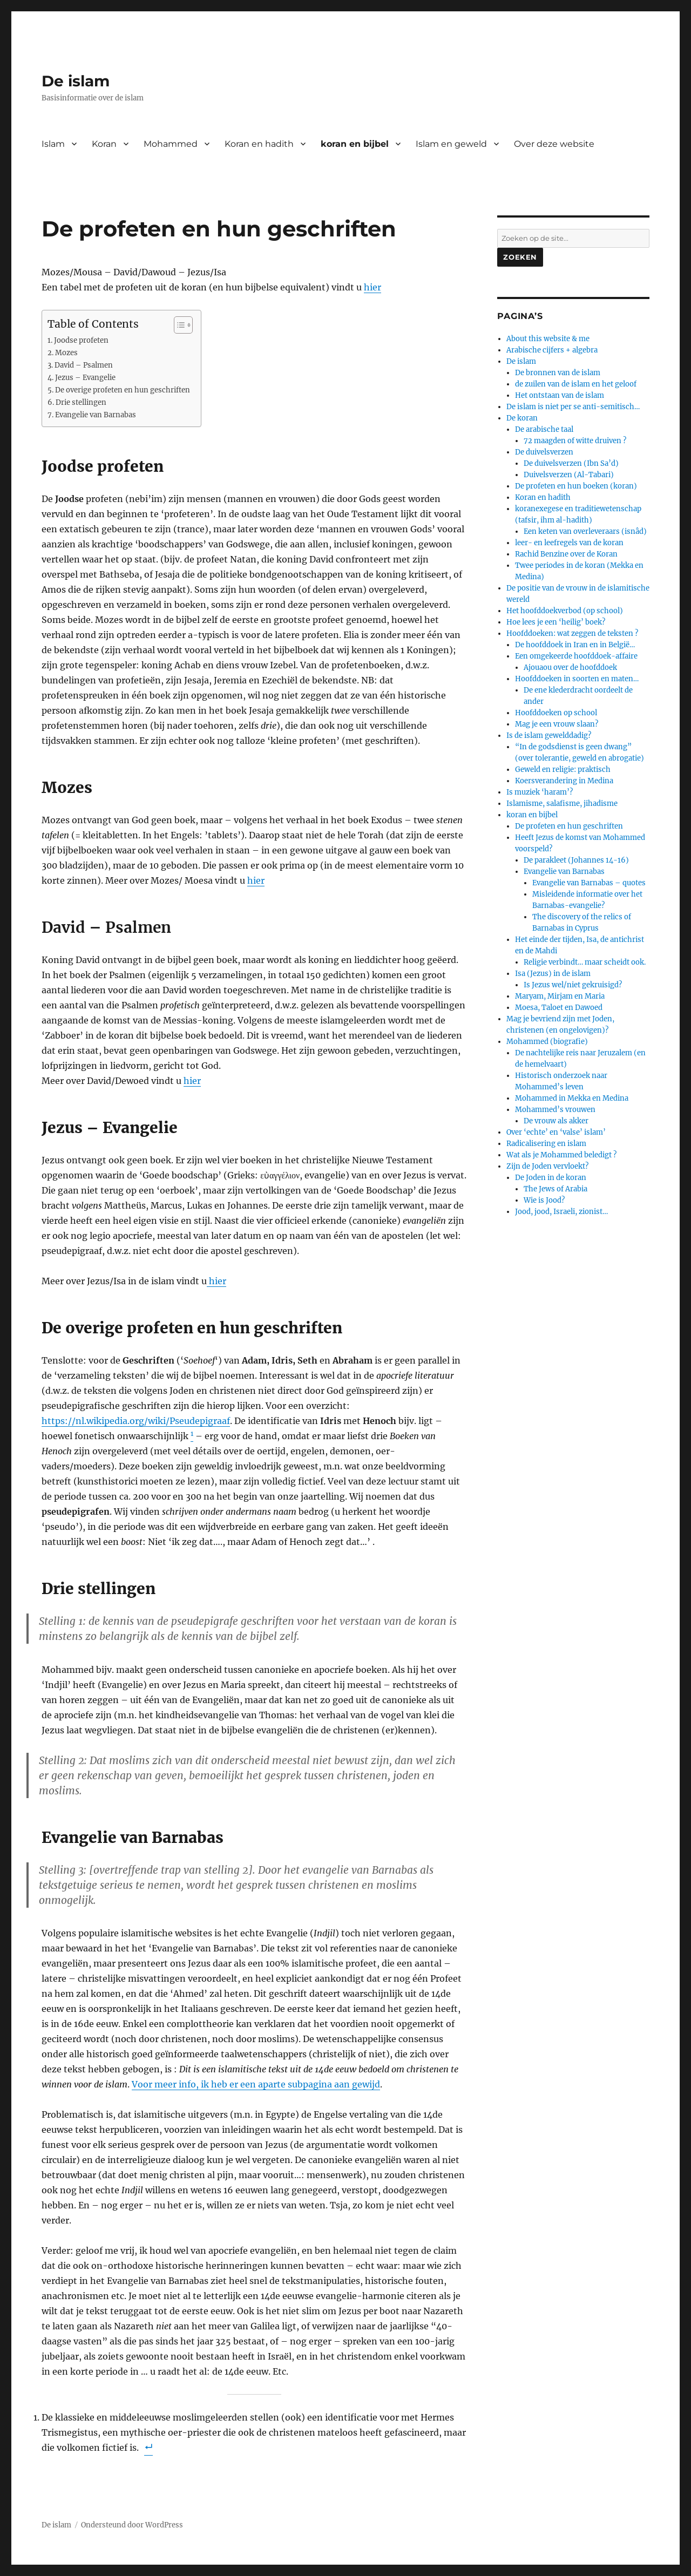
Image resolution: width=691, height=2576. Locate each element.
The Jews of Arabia (555, 1189)
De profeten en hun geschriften (569, 826)
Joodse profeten (81, 340)
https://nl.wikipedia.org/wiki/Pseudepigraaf (136, 1420)
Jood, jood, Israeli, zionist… (561, 1211)
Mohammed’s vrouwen (555, 1109)
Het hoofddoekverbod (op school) (564, 610)
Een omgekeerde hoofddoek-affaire (576, 656)
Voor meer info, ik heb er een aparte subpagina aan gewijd (256, 2084)
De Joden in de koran (550, 1177)
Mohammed (171, 144)
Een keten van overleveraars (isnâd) (585, 531)
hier (372, 287)
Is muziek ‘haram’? (539, 792)
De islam (76, 81)
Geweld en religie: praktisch (563, 769)
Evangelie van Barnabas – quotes (589, 882)
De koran (522, 418)
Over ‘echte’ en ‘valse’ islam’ (556, 1132)
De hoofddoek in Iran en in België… (575, 644)
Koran (104, 144)
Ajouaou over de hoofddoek (570, 667)
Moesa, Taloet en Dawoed (558, 1007)
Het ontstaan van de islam (559, 395)
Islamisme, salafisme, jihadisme (562, 803)
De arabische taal (544, 429)
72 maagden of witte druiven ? (575, 440)
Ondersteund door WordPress (132, 2525)
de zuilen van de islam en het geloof (575, 384)
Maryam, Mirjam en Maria (560, 996)
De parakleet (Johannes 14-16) (576, 860)
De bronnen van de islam (557, 372)
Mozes (66, 352)
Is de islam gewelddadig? (548, 735)
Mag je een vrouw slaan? (556, 724)
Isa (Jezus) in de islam (553, 973)
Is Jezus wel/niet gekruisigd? (573, 984)
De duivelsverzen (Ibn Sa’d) (571, 463)
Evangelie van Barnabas (95, 414)
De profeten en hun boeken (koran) (576, 486)
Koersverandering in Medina (564, 780)
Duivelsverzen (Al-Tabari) (569, 474)
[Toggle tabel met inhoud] (178, 325)
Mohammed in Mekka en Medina (571, 1098)
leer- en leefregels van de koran (569, 542)
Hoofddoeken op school (556, 712)
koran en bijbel (355, 144)
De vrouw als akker (556, 1121)
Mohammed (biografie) (547, 1041)
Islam (53, 144)
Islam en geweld (451, 144)
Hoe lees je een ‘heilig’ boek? (555, 622)
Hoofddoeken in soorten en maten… (577, 678)
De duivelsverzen (544, 452)
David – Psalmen (84, 365)
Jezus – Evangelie (85, 377)
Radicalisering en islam (546, 1143)
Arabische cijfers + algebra (552, 350)
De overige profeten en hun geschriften (122, 390)
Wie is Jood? (544, 1200)
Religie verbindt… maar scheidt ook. (585, 962)
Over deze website (554, 144)
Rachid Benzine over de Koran (566, 554)
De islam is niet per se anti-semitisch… (573, 406)
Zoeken (520, 257)
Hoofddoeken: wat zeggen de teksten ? (572, 633)
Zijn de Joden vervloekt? (547, 1166)
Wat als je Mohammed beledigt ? (561, 1155)
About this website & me (548, 338)
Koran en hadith (259, 144)
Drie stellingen (81, 402)
